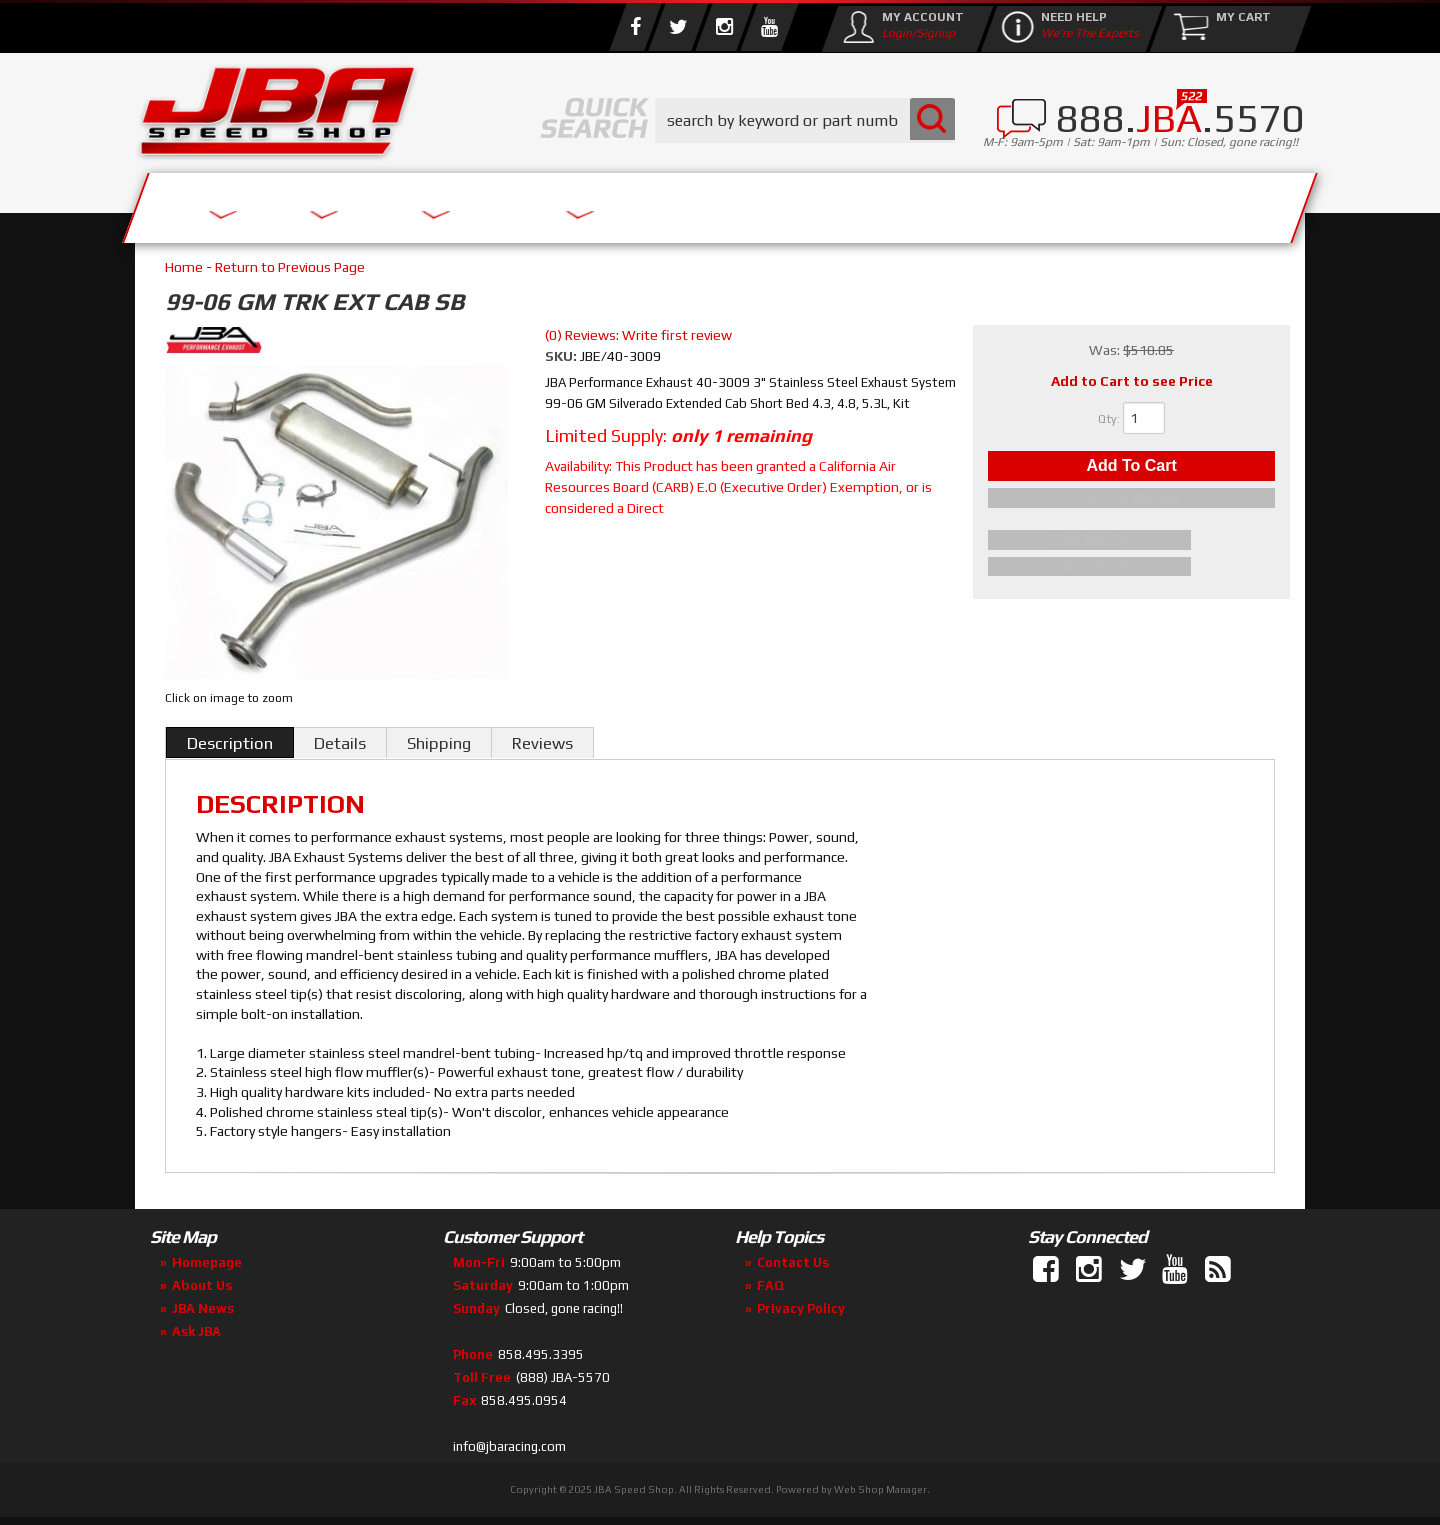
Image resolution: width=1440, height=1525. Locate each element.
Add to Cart (1131, 468)
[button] (805, 120)
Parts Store (632, 202)
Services (245, 202)
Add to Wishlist (1131, 504)
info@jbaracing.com (509, 1446)
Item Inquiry (1131, 543)
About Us (428, 202)
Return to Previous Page (290, 267)
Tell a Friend (1132, 567)
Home (184, 267)
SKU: (562, 356)
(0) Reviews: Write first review (638, 335)
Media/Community (889, 202)
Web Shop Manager (880, 1489)
